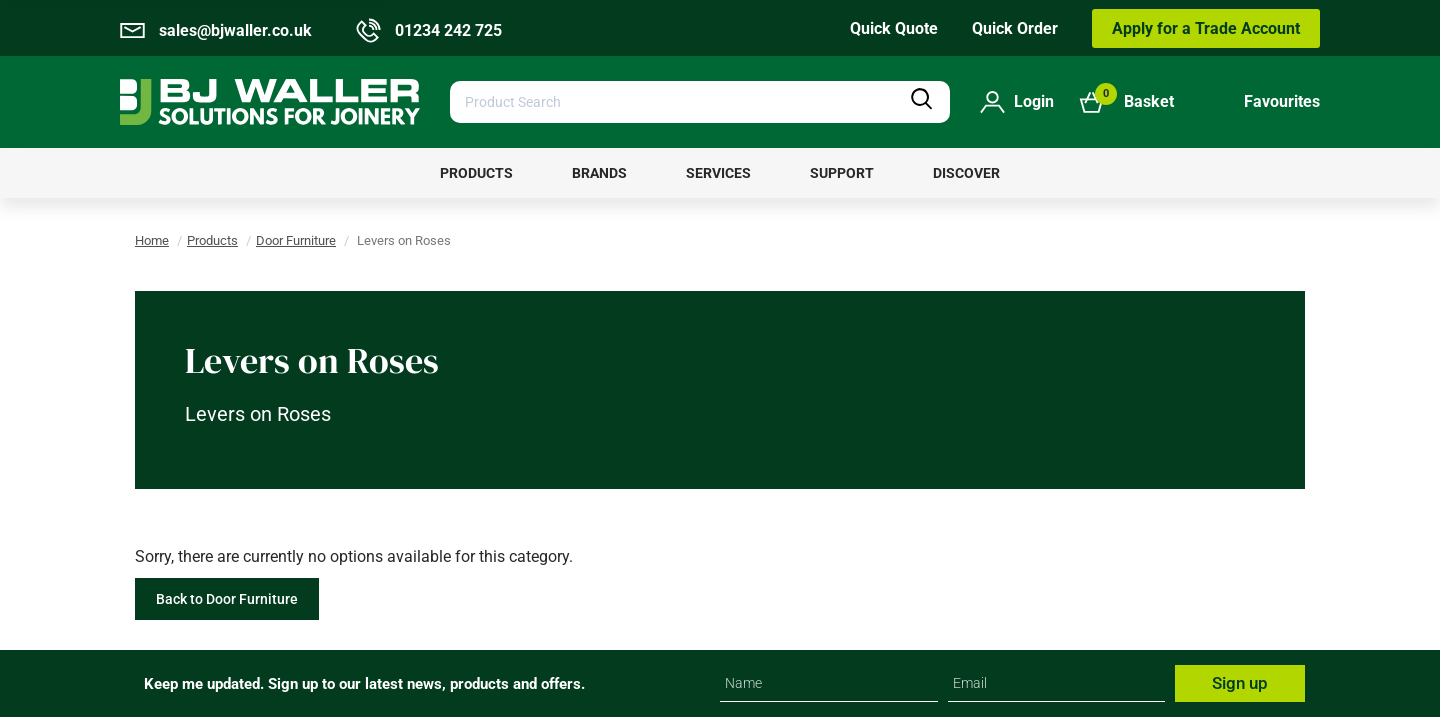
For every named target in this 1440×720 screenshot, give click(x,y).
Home (152, 240)
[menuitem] (476, 173)
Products (212, 240)
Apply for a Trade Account (1206, 28)
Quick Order (1015, 28)
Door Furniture (296, 240)
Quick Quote (894, 28)
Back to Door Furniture (227, 599)
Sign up (1240, 683)
